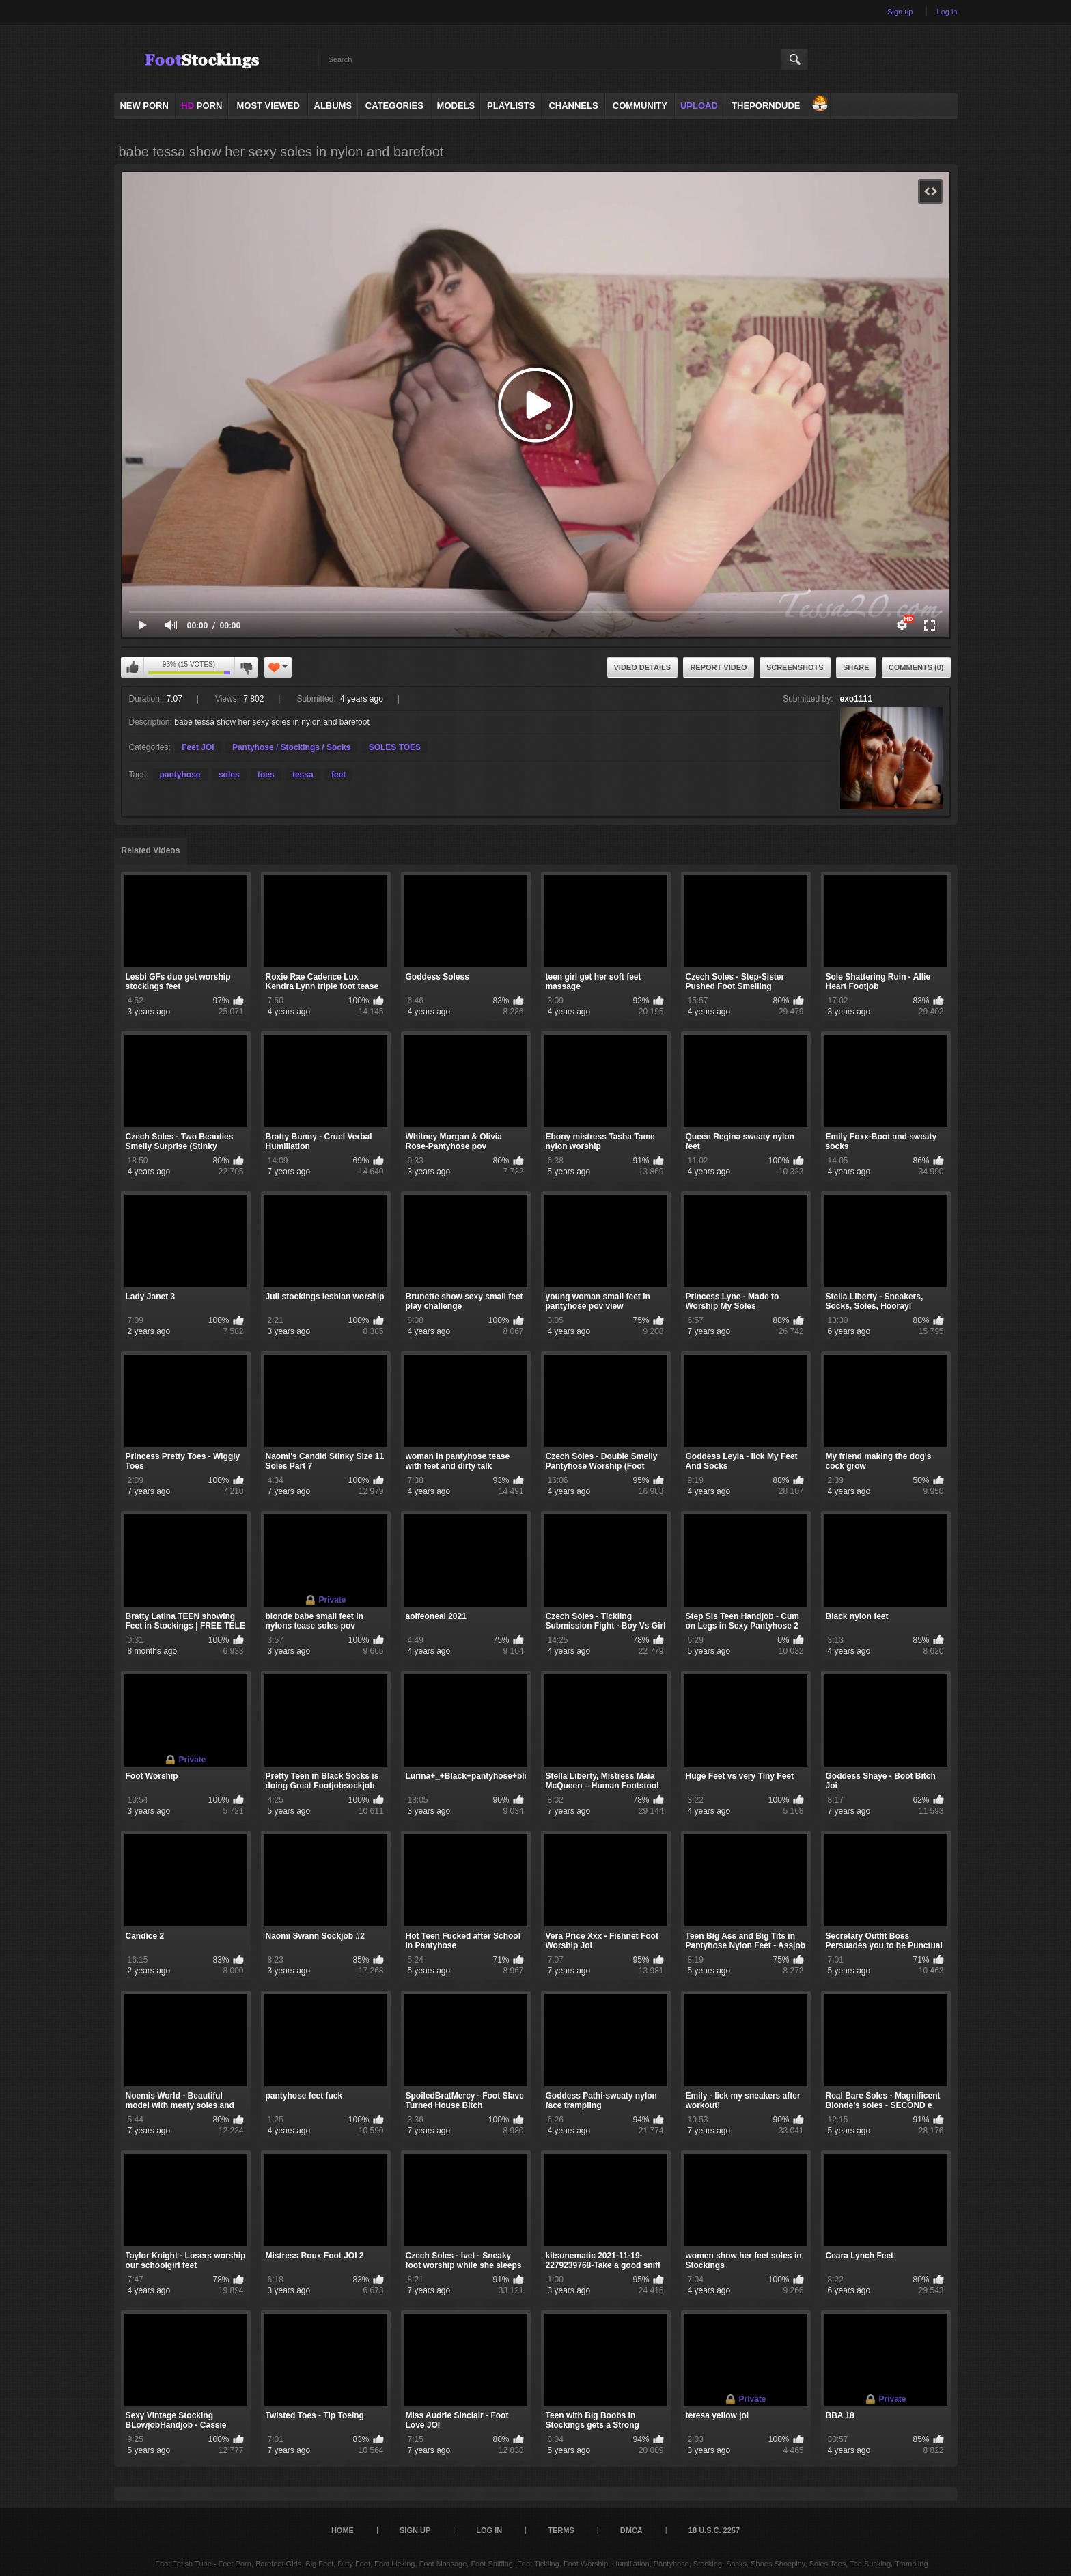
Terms (561, 2530)
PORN (201, 105)
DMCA (631, 2530)
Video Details (642, 667)
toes (266, 774)
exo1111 (856, 699)
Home (342, 2530)
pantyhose (180, 774)
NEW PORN (144, 105)
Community (640, 105)
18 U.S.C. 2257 (714, 2530)
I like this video (132, 667)
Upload (699, 105)
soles (229, 774)
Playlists (511, 105)
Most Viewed (267, 105)
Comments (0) (916, 667)
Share (856, 667)
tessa (303, 774)
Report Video (718, 667)
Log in (947, 12)
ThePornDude (766, 105)
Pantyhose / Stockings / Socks (291, 747)
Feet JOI (198, 747)
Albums (333, 105)
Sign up (900, 12)
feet (338, 774)
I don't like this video (246, 667)
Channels (573, 105)
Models (456, 105)
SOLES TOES (395, 747)
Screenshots (795, 667)
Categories (394, 105)
